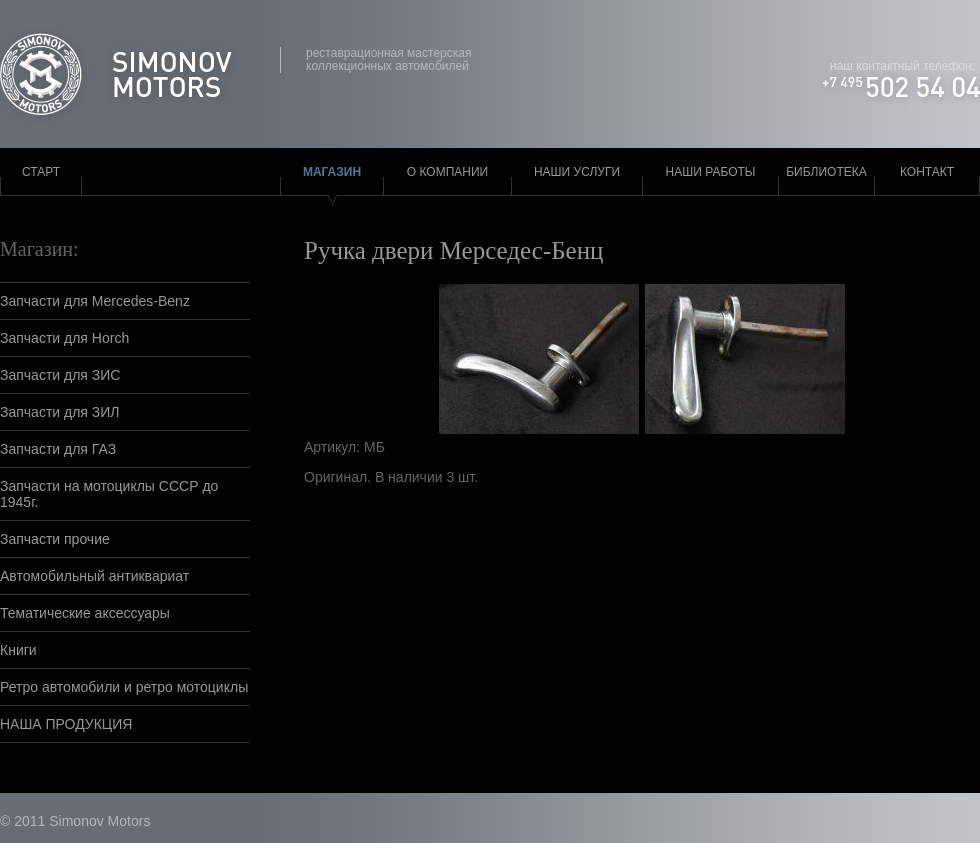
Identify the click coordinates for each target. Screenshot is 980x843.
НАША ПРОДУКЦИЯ (66, 724)
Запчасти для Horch (64, 338)
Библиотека (826, 172)
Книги (18, 650)
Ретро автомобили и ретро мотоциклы (124, 687)
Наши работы (711, 172)
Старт (41, 172)
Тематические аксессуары (85, 613)
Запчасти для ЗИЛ (60, 412)
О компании (447, 172)
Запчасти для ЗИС (60, 375)
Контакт (927, 172)
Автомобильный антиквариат (94, 576)
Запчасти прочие (55, 539)
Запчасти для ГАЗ (58, 449)
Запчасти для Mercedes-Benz (95, 301)
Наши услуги (577, 172)
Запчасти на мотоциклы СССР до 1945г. (109, 494)
